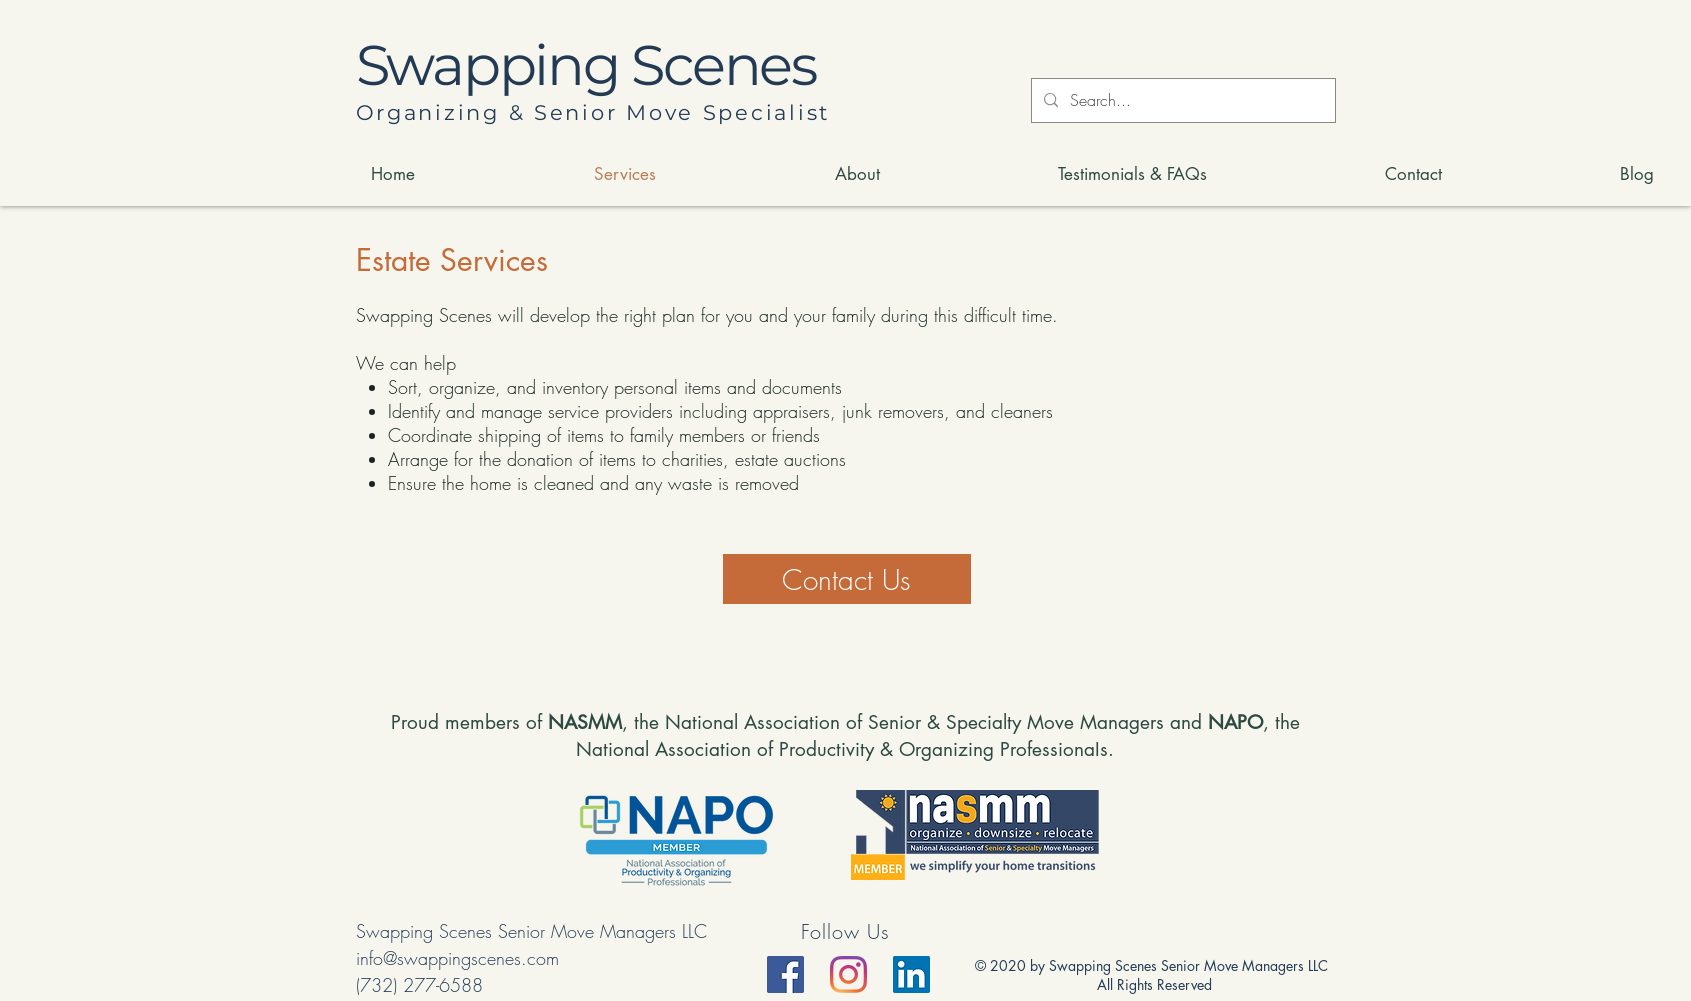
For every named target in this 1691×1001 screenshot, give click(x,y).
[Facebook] (785, 974)
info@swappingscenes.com (457, 958)
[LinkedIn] (911, 974)
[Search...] (1181, 100)
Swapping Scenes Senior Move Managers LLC (531, 931)
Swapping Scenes (586, 65)
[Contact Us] (847, 579)
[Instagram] (848, 974)
